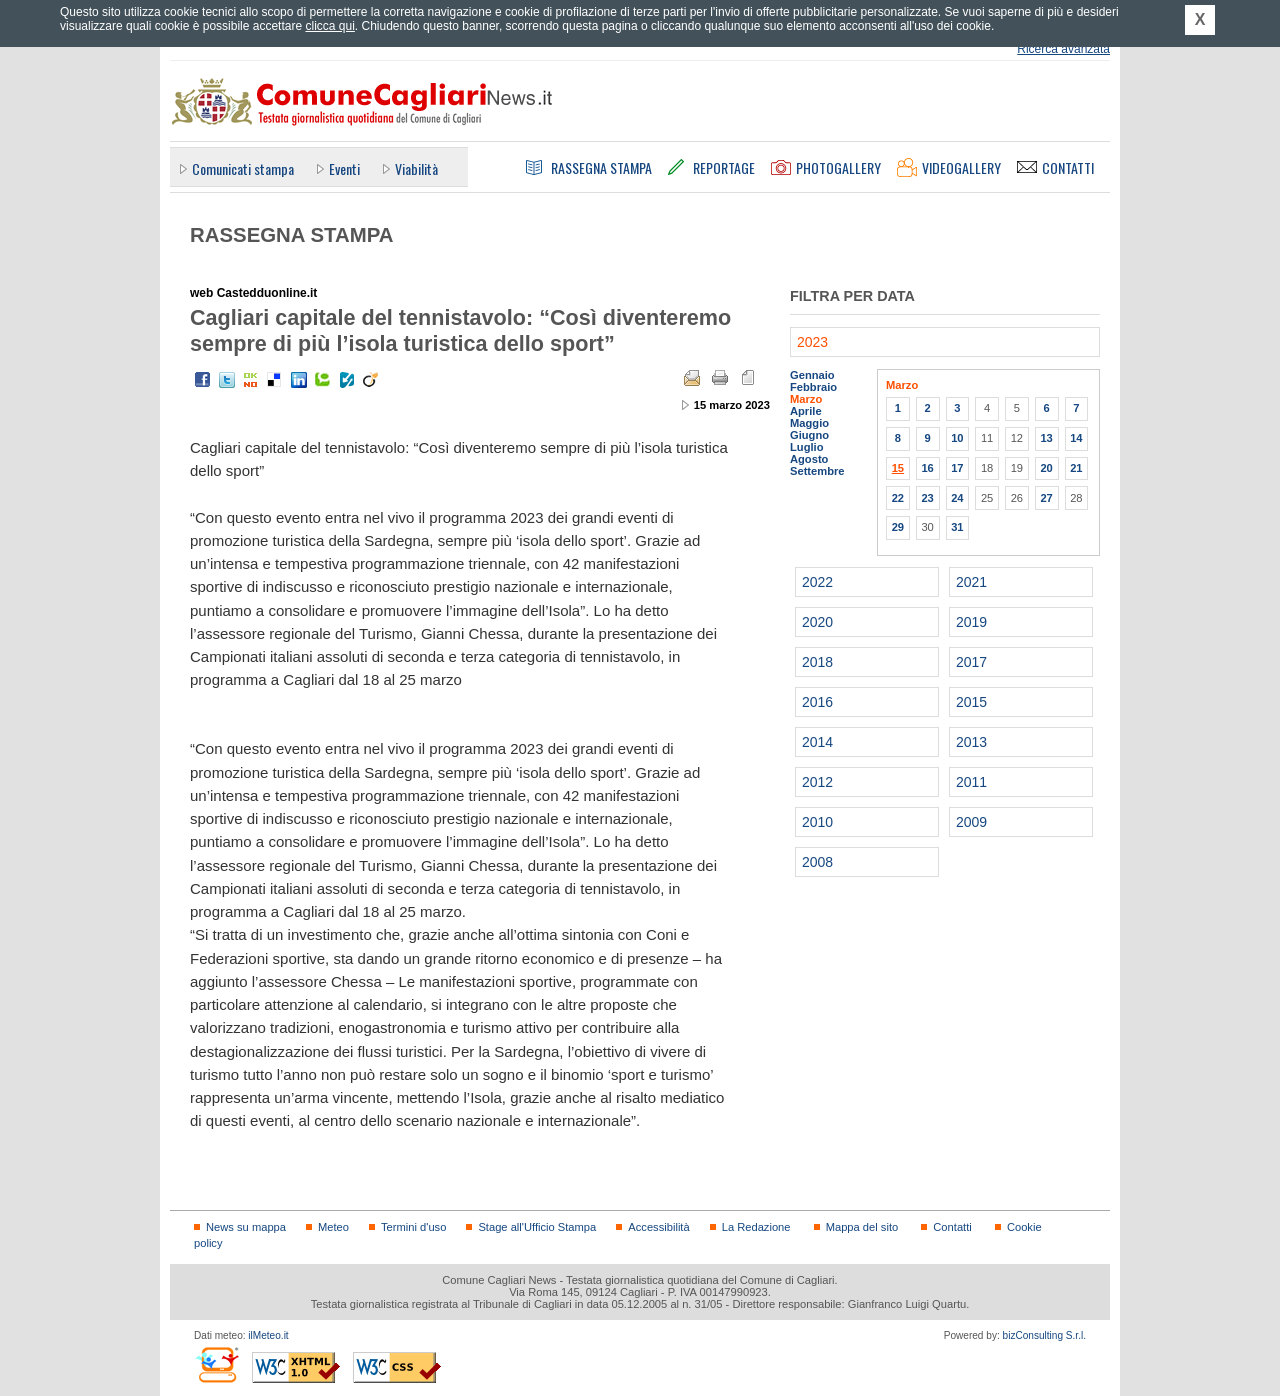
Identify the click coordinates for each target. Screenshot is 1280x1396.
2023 (812, 342)
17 (957, 468)
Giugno (809, 435)
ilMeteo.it (268, 1335)
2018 (817, 662)
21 (1076, 468)
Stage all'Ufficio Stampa (537, 1227)
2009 (971, 822)
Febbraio (813, 387)
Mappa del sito (862, 1227)
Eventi (344, 168)
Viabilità (416, 168)
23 (927, 498)
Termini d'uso (413, 1227)
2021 (971, 582)
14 (1076, 438)
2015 (971, 702)
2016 (817, 702)
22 (898, 498)
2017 (971, 662)
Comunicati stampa (243, 168)
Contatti (952, 1227)
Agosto (809, 459)
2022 (817, 582)
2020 (817, 622)
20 (1046, 468)
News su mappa (246, 1227)
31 (957, 527)
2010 (817, 822)
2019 (971, 622)
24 (957, 498)
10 (957, 438)
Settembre (817, 471)
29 (898, 527)
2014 (817, 742)
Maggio (809, 423)
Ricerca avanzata (1063, 49)
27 (1046, 498)
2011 (971, 782)
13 (1046, 438)
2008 (817, 862)
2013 (971, 742)
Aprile (806, 411)
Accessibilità (658, 1227)
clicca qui (329, 26)
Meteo (333, 1227)
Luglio (806, 447)
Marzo (806, 399)
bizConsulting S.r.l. (1044, 1335)
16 (927, 468)
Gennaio (812, 375)
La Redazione (756, 1227)
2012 (817, 782)
